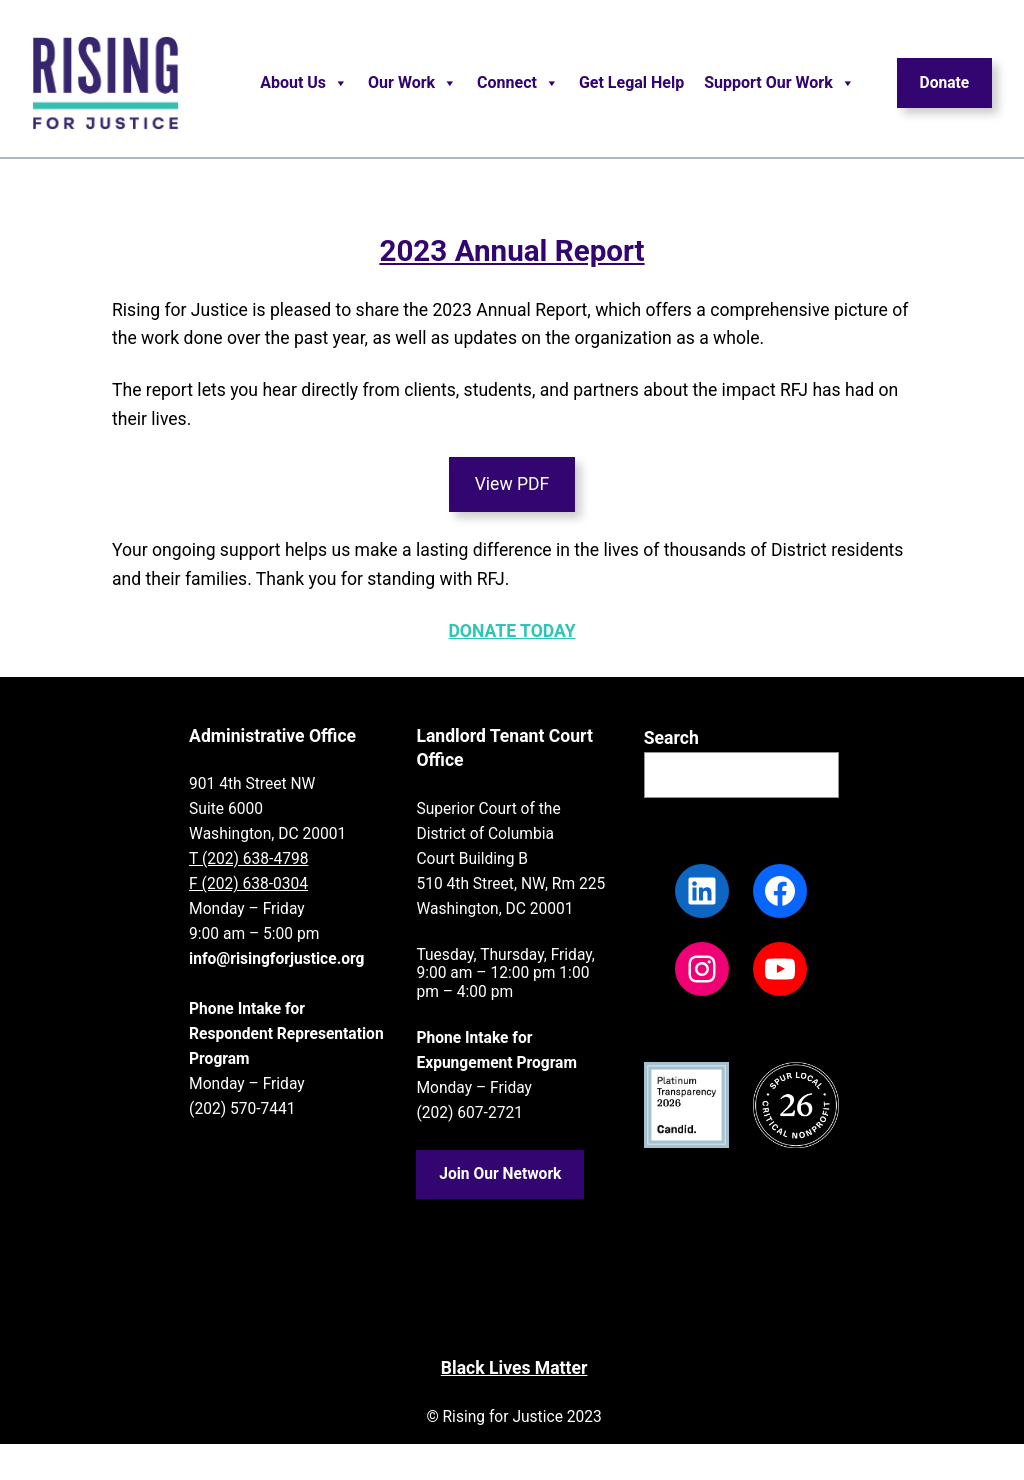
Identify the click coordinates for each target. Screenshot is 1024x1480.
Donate (945, 83)
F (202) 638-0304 (248, 884)
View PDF (512, 484)
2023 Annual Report (511, 251)
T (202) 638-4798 (248, 859)
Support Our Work (779, 83)
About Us (304, 83)
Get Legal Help (631, 82)
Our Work (412, 83)
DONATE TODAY (511, 631)
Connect (518, 83)
